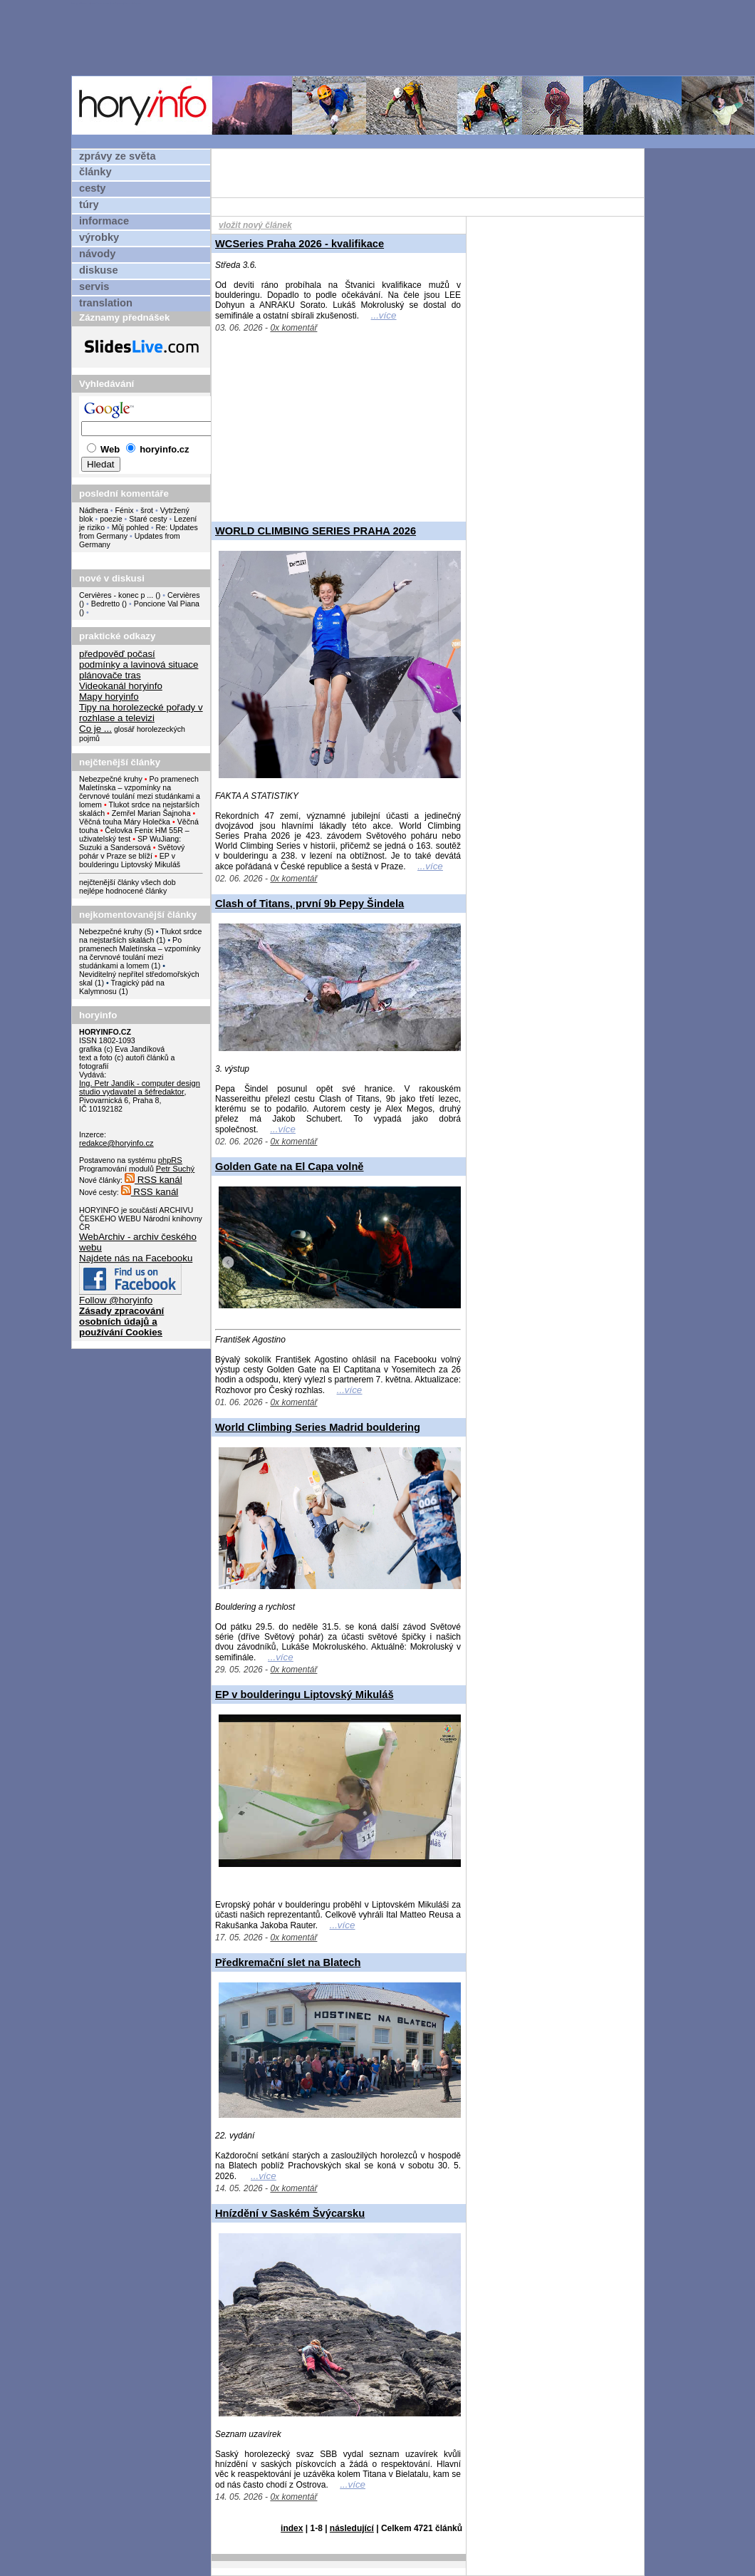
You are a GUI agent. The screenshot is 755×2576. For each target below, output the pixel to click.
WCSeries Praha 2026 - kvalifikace (299, 243)
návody (97, 253)
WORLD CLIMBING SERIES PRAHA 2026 (315, 531)
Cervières (183, 595)
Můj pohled (131, 527)
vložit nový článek (255, 225)
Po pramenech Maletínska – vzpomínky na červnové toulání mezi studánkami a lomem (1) (140, 953)
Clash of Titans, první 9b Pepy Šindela (309, 903)
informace (104, 221)
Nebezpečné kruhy (110, 779)
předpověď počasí (117, 653)
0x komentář (293, 328)
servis (94, 286)
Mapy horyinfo (109, 696)
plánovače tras (110, 675)
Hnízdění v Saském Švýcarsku (290, 2213)
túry (89, 204)
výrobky (99, 237)
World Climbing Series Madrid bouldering (317, 1427)
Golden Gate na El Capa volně (289, 1166)
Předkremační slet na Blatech (287, 1962)
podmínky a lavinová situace (138, 664)
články (95, 171)
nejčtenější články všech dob (127, 882)
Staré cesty (148, 518)
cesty (92, 188)
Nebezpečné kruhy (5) (116, 931)
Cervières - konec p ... (116, 595)
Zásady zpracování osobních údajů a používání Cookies (121, 1321)
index (292, 2528)
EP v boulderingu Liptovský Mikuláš (129, 860)
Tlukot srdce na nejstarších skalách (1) (140, 935)
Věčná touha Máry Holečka (124, 821)
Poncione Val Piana (166, 603)
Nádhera (93, 510)
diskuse (98, 270)
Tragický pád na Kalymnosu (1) (122, 986)
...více (384, 315)
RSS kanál (153, 1179)
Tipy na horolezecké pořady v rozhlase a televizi (141, 712)
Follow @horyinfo (115, 1300)
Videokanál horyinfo (120, 686)
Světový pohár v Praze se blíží (131, 851)
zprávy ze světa (117, 156)
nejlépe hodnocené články (123, 890)
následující (352, 2528)
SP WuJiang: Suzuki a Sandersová (130, 843)
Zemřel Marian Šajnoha (151, 813)
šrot (146, 510)
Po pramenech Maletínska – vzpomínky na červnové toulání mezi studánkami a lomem (139, 792)
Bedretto (105, 603)
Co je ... (95, 728)
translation (105, 303)
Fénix (125, 510)
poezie (111, 518)
